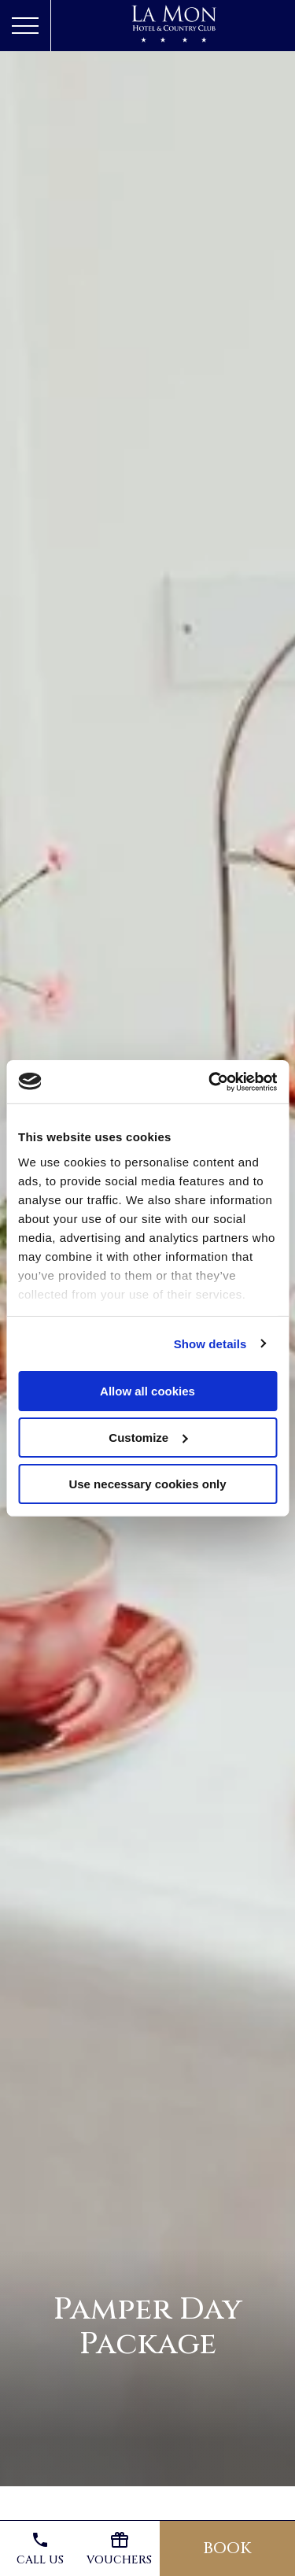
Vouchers (119, 2548)
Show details (210, 1343)
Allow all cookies (147, 1391)
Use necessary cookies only (147, 1483)
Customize (148, 1437)
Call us (40, 2548)
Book (227, 2548)
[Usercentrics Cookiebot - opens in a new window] (210, 1081)
